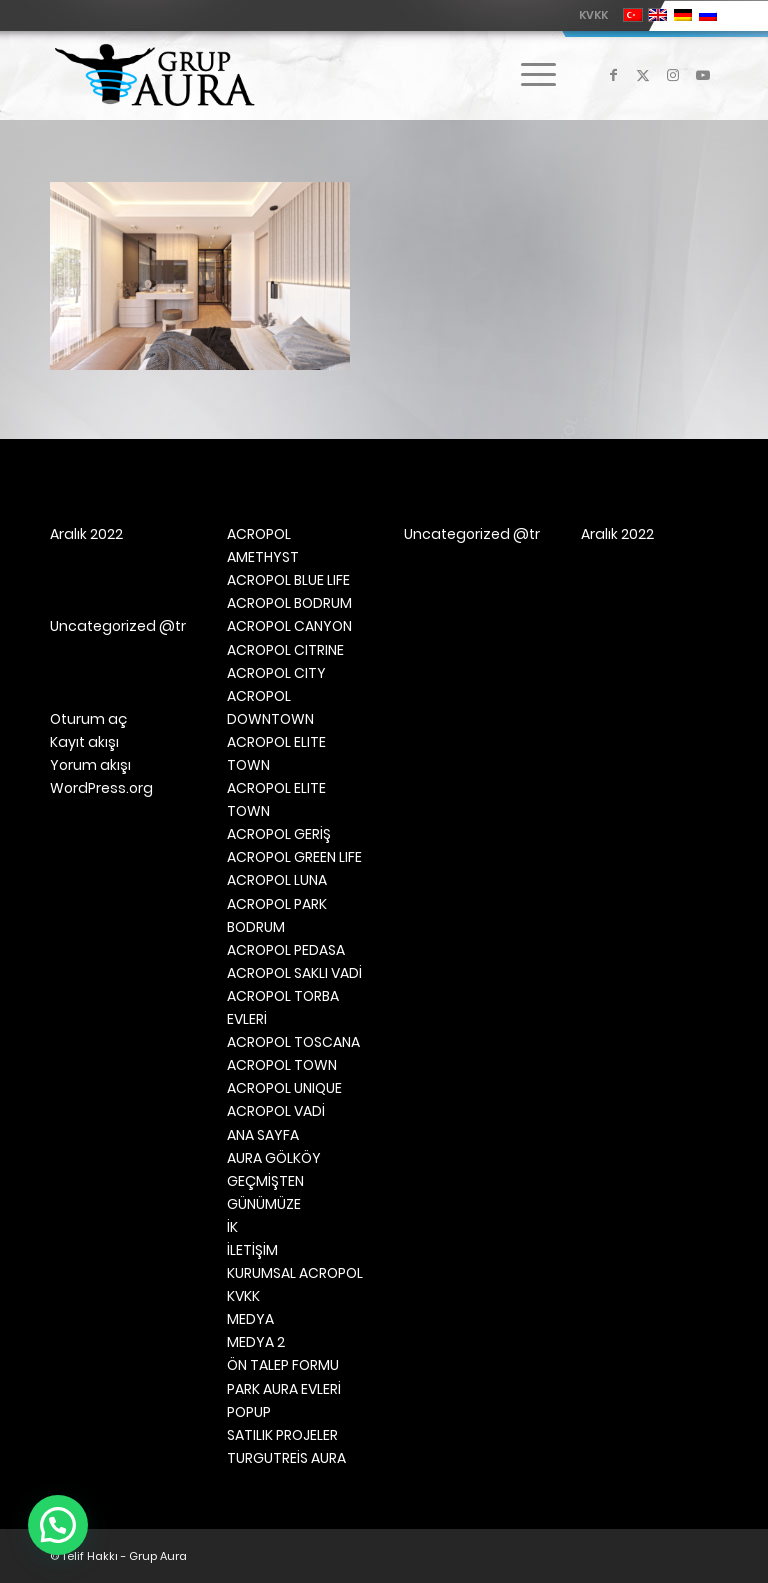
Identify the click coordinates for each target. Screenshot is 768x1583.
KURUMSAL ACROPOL (295, 1273)
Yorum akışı (90, 765)
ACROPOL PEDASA (286, 950)
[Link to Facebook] (613, 75)
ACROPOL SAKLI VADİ (294, 973)
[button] (58, 1525)
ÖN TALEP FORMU (283, 1365)
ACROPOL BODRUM (289, 603)
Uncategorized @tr (118, 626)
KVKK (593, 15)
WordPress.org (101, 788)
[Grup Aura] (154, 75)
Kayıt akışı (84, 742)
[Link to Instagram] (673, 75)
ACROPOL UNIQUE (284, 1088)
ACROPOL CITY (276, 673)
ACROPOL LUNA (277, 880)
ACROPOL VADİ (276, 1111)
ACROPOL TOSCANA (293, 1042)
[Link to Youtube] (703, 75)
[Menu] (528, 75)
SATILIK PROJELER (282, 1435)
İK (232, 1227)
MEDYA (250, 1319)
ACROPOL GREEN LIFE (294, 857)
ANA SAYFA (263, 1135)
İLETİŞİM (252, 1250)
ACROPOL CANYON (289, 626)
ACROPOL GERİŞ (279, 834)
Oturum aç (88, 719)
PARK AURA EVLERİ (284, 1389)
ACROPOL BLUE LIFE (288, 580)
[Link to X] (643, 75)
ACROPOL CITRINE (285, 650)
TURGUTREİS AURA (286, 1458)
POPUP (249, 1412)
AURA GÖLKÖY (274, 1158)
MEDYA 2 (256, 1342)
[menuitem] (588, 15)
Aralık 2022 (86, 534)
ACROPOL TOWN (282, 1065)
